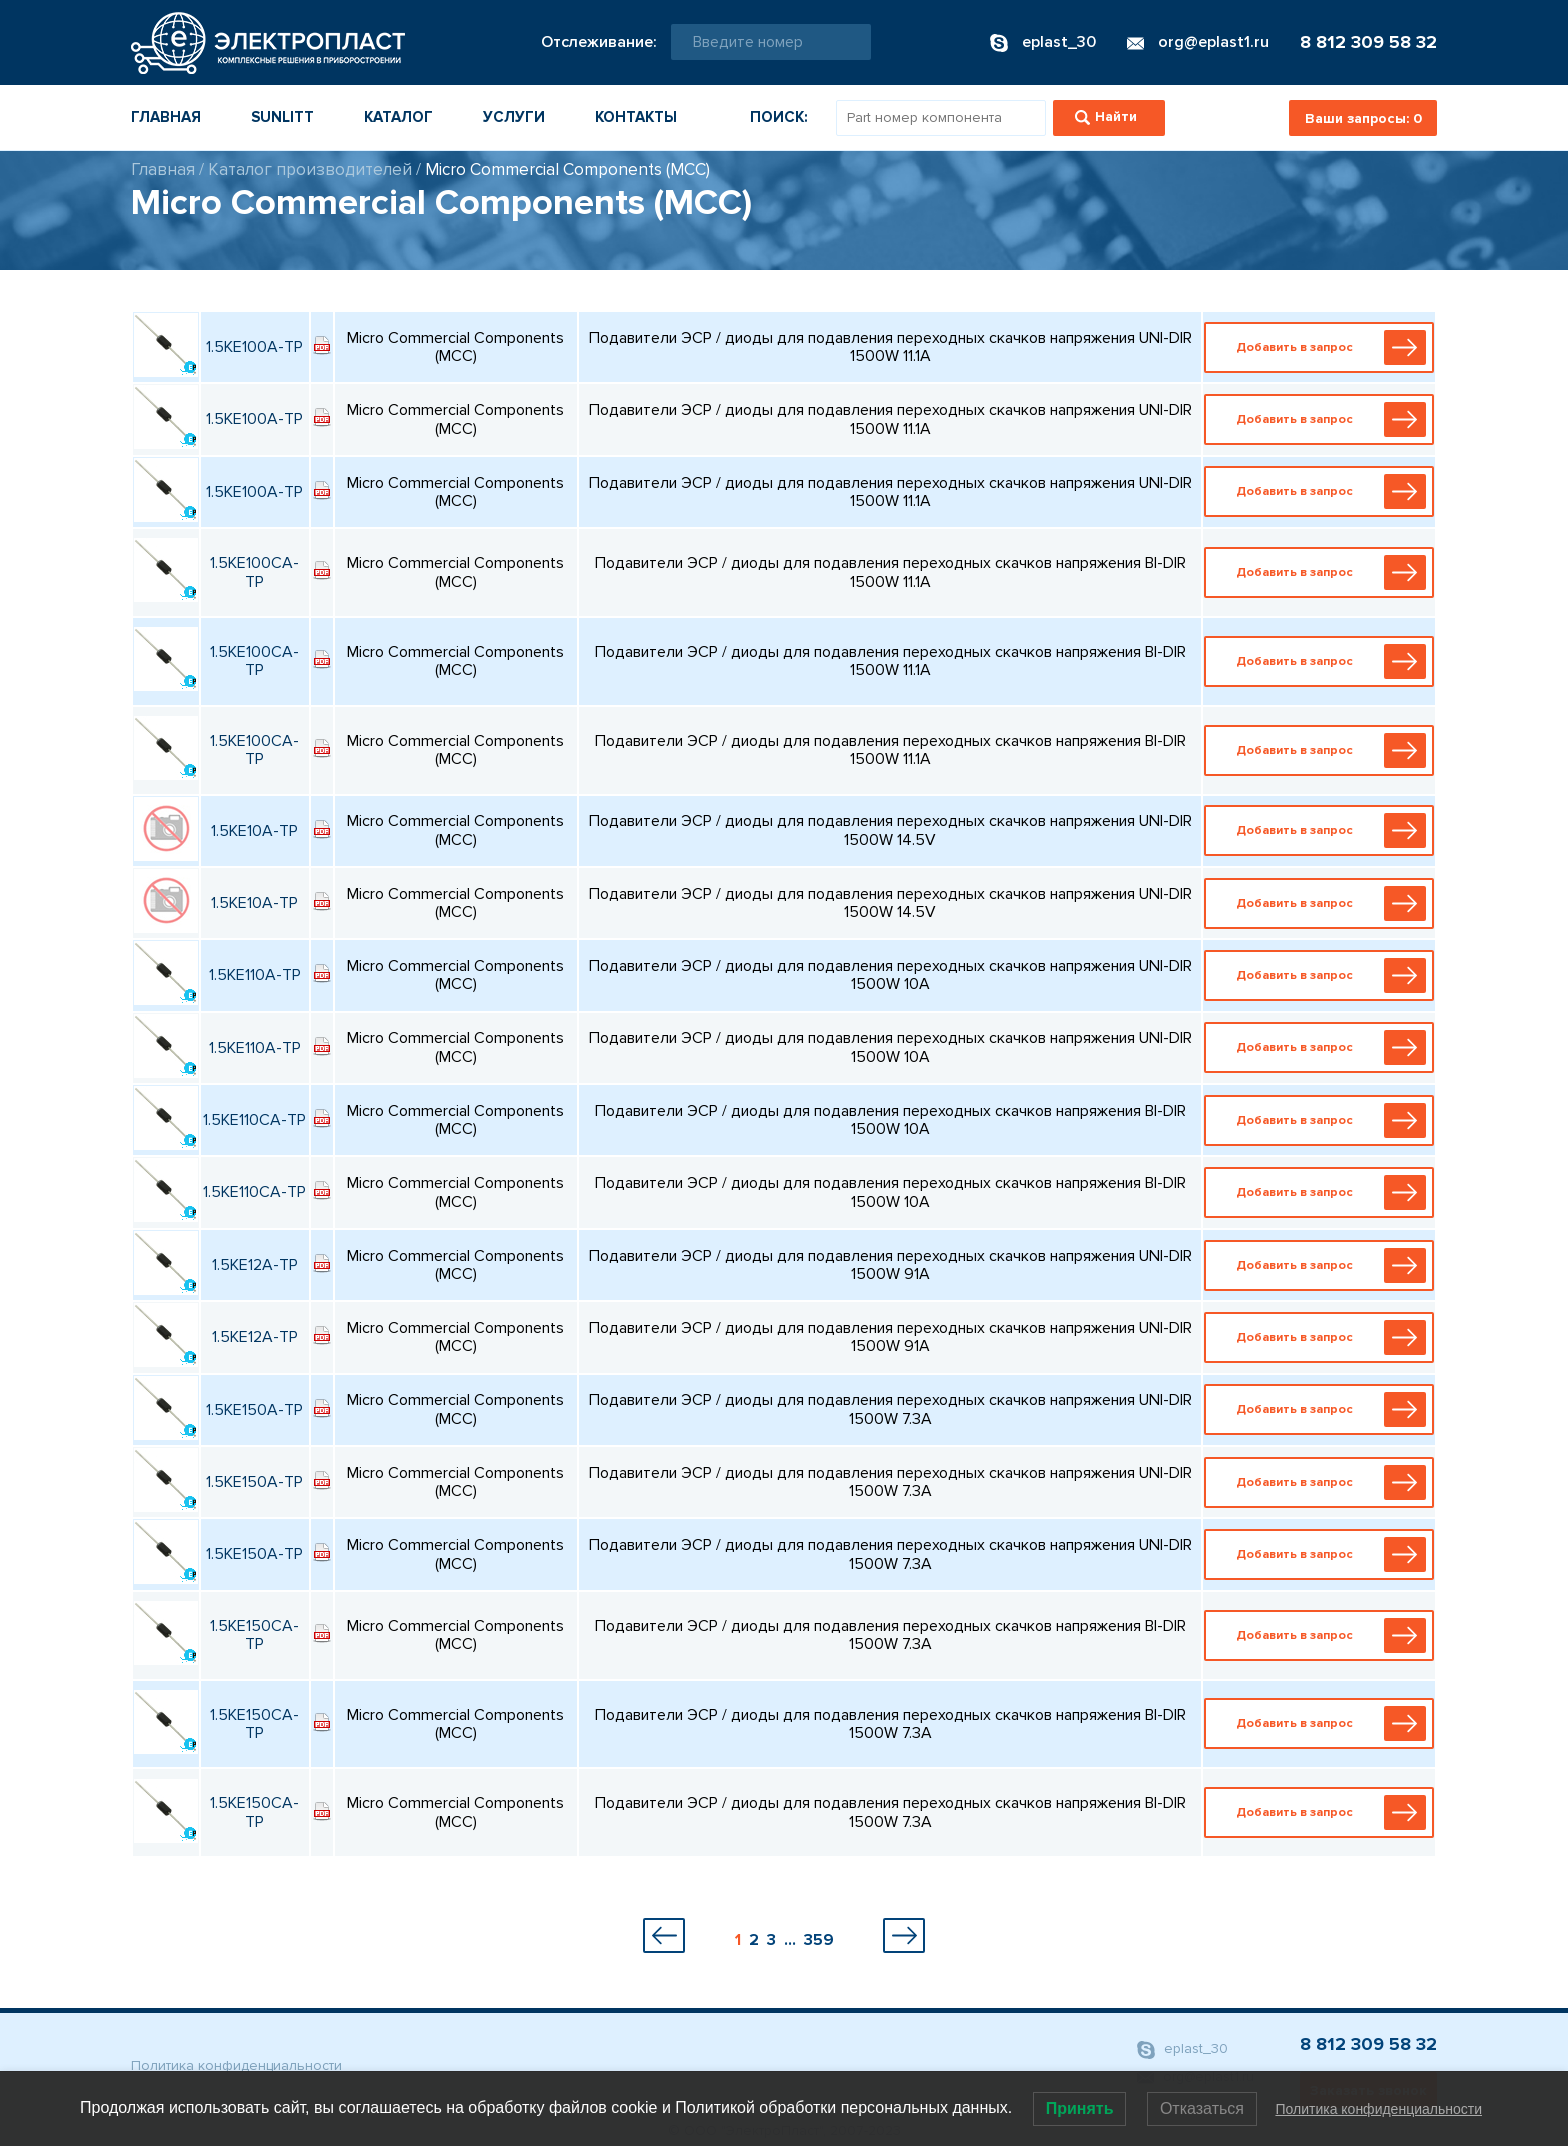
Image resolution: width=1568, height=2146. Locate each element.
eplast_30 (1182, 2050)
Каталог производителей (310, 169)
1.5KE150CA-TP (254, 1635)
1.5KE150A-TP (254, 1410)
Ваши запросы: (1363, 118)
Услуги (514, 117)
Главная (166, 117)
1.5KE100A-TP (254, 347)
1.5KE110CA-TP (254, 1120)
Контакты (636, 117)
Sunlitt (282, 117)
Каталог (398, 117)
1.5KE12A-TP (255, 1265)
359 (819, 1940)
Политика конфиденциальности (236, 2065)
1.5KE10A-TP (254, 831)
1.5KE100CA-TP (254, 572)
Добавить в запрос (1323, 347)
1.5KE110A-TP (255, 975)
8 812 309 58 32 (1368, 42)
